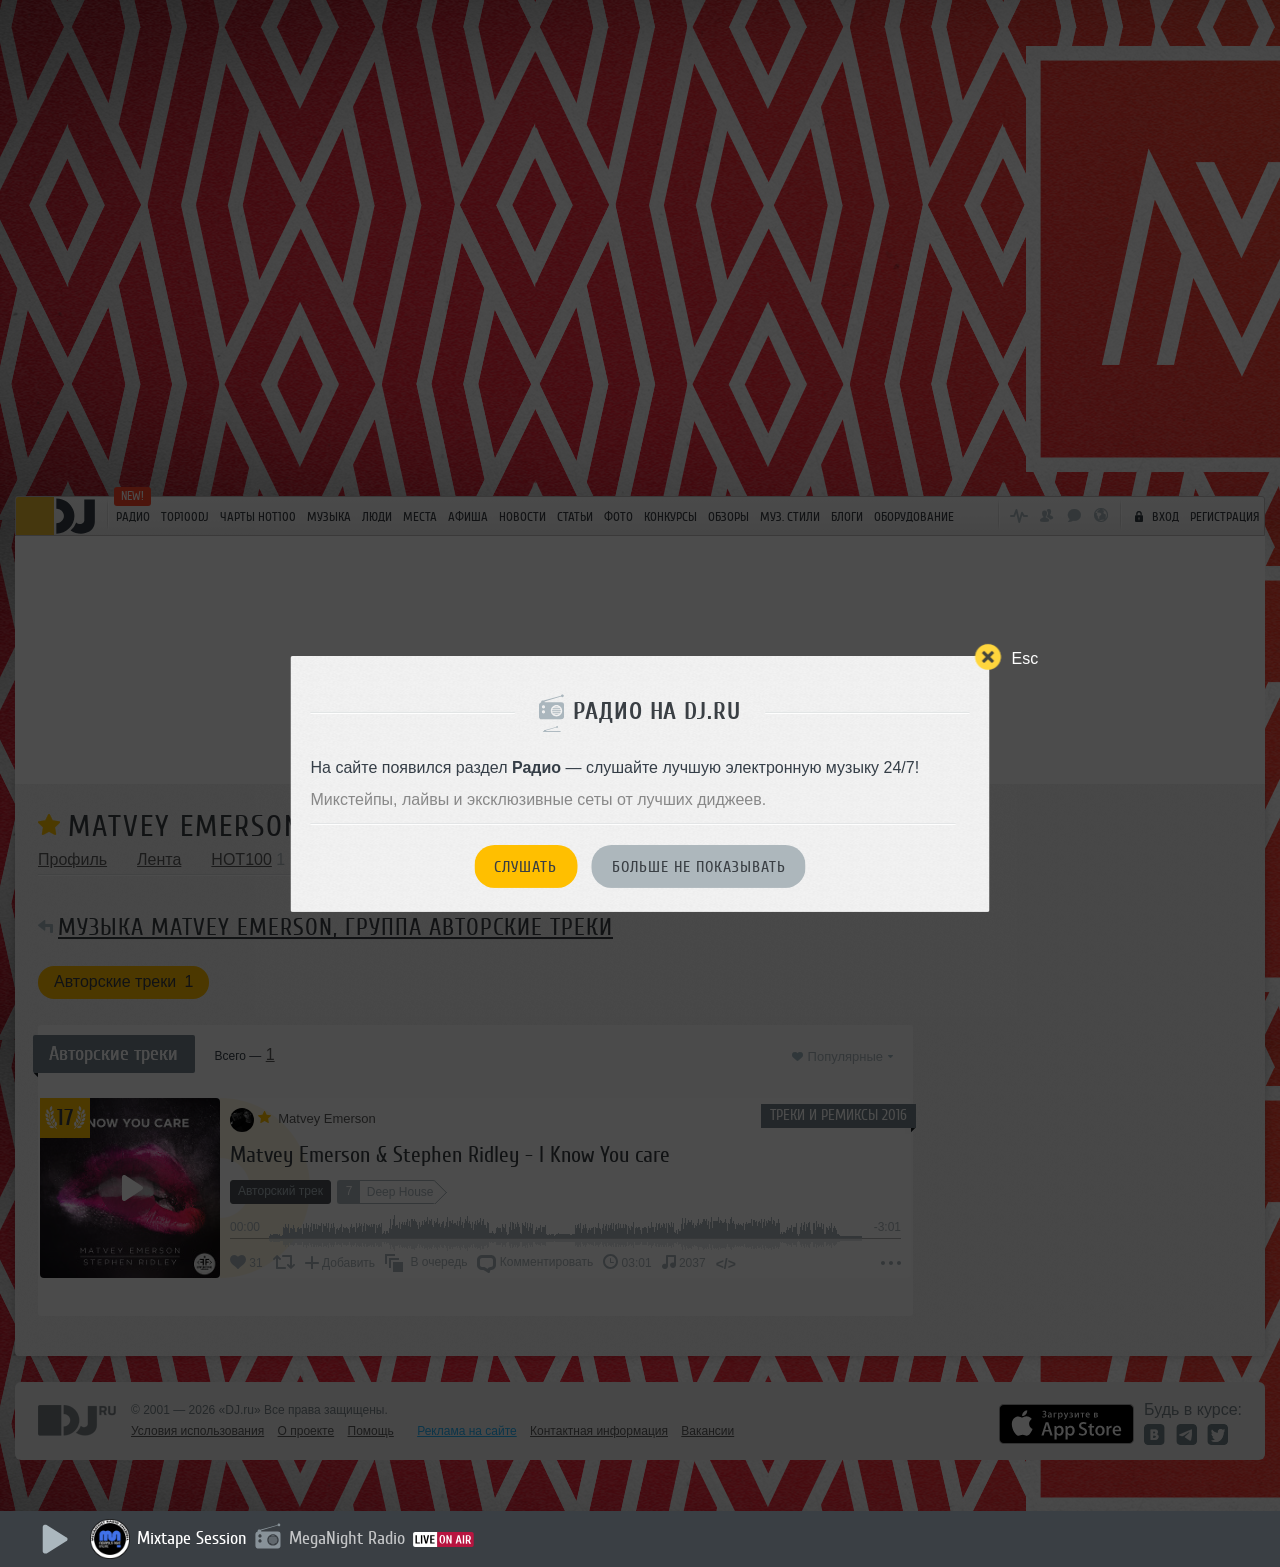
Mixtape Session (192, 1538)
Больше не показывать (699, 867)
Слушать (525, 867)
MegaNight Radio (347, 1538)
